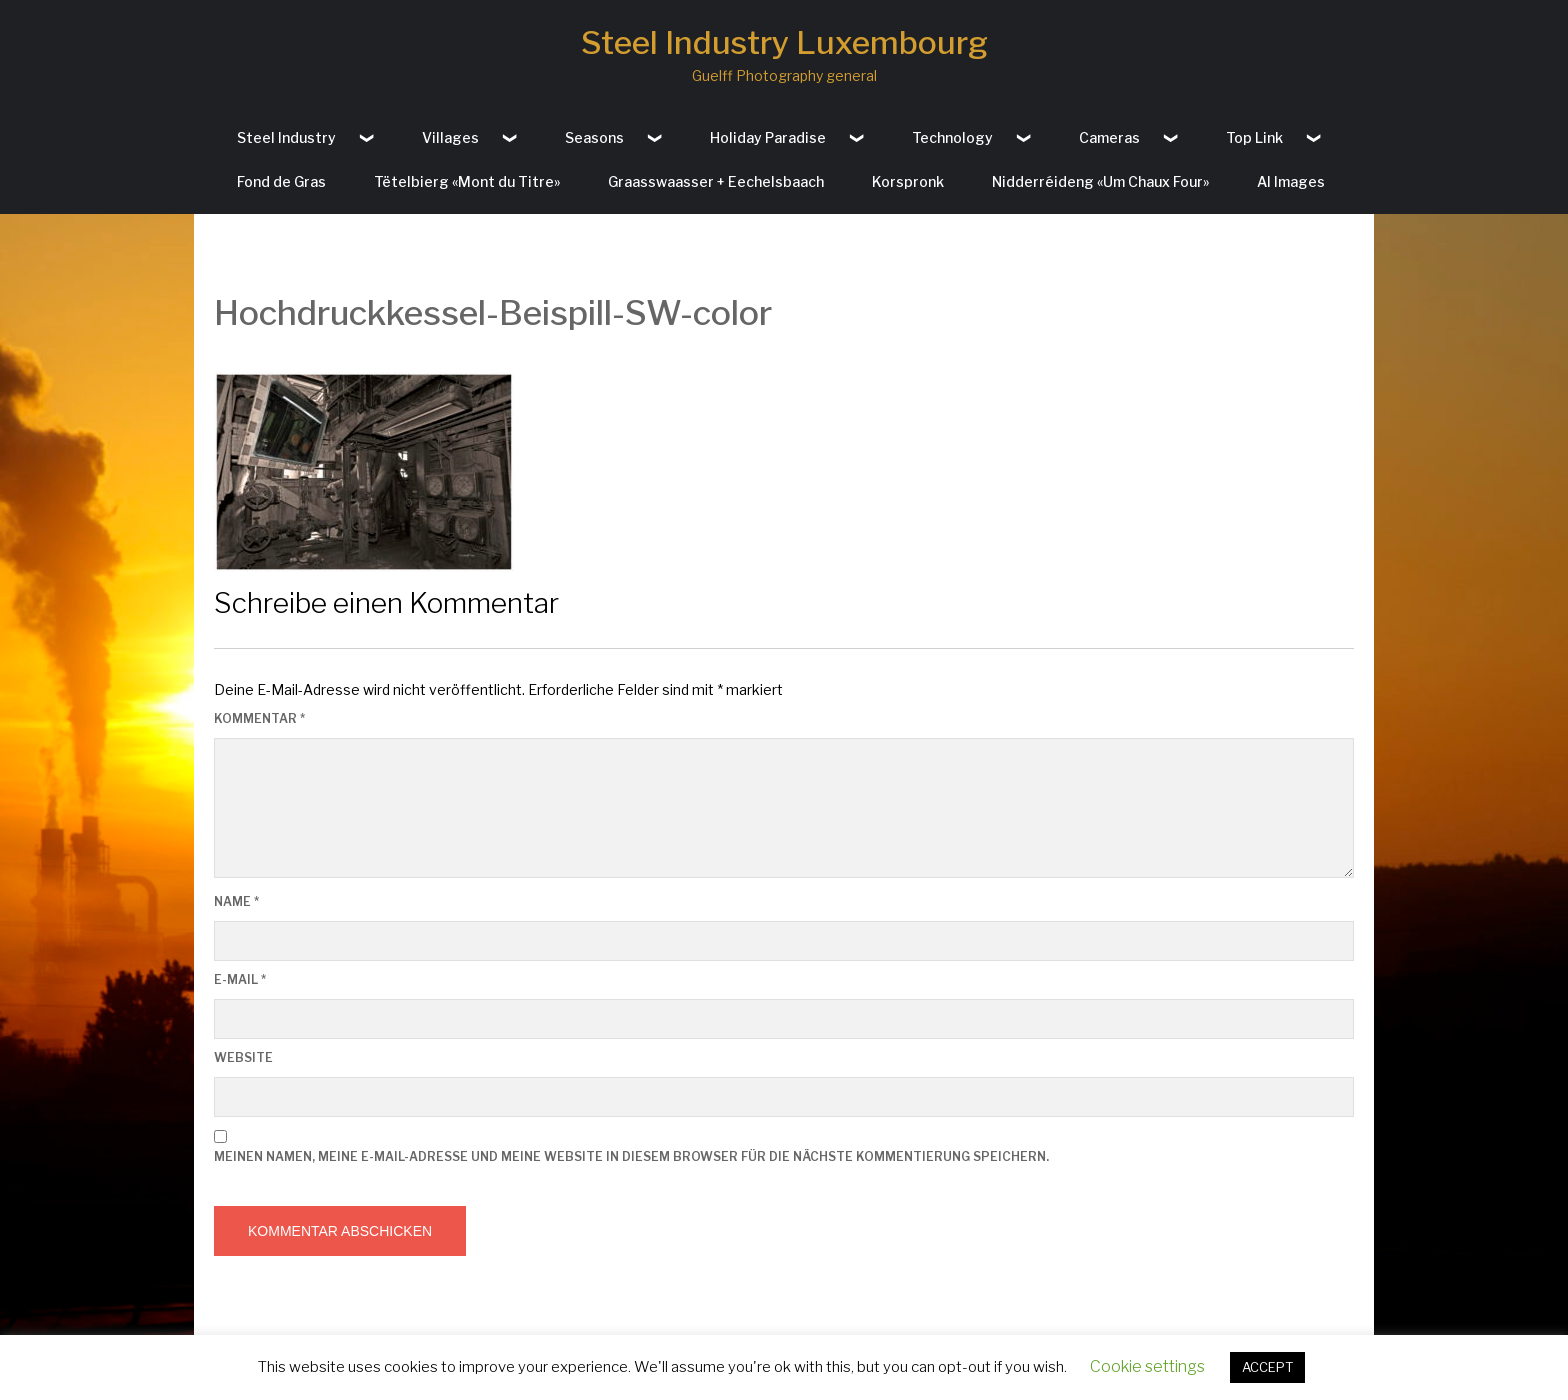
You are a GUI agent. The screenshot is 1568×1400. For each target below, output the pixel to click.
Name (236, 901)
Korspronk (908, 181)
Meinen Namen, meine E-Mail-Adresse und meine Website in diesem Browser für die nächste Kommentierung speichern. (631, 1156)
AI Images (1291, 181)
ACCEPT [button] (1267, 1367)
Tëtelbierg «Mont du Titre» (467, 181)
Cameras (1109, 137)
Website (243, 1057)
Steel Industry (286, 137)
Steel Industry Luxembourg (784, 42)
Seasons (594, 137)
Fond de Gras (281, 181)
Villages (450, 137)
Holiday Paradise (768, 137)
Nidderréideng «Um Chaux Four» (1100, 181)
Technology (952, 137)
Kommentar (259, 718)
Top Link (1254, 137)
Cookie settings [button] (1147, 1366)
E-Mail (240, 979)
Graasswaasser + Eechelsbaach (716, 181)
